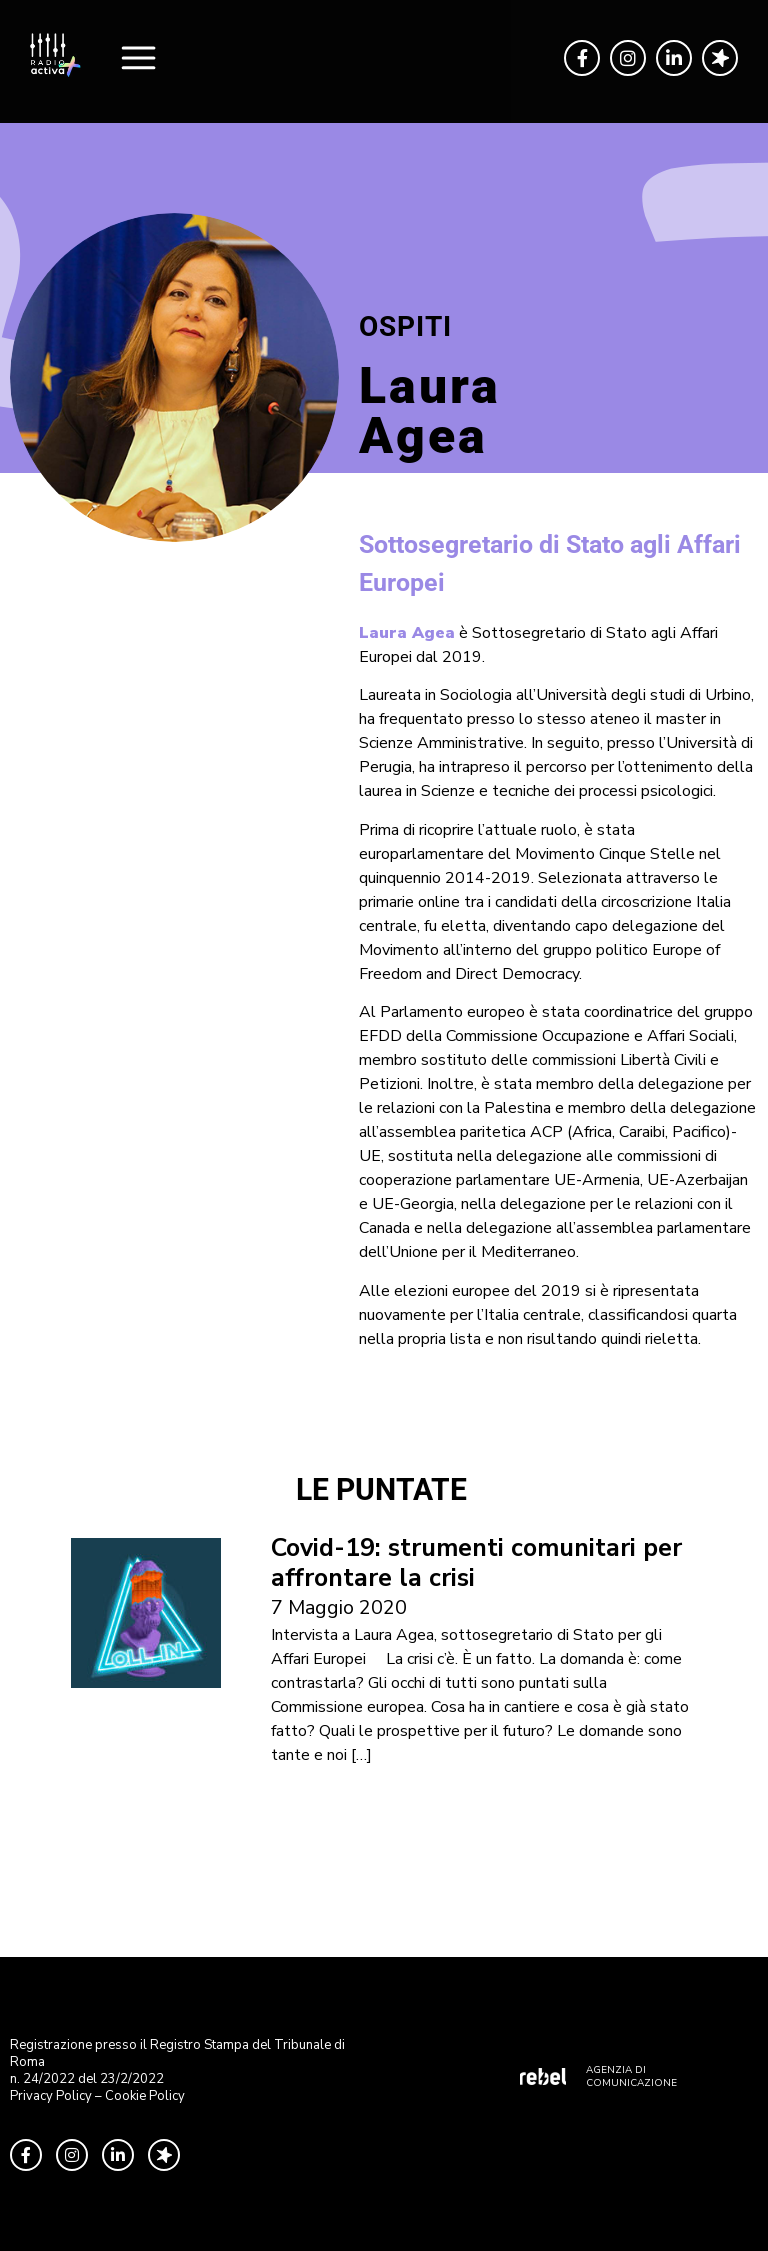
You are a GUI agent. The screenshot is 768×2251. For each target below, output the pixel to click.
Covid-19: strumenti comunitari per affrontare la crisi (476, 1563)
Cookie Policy (145, 2096)
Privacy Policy (51, 2096)
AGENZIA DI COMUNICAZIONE (631, 2076)
